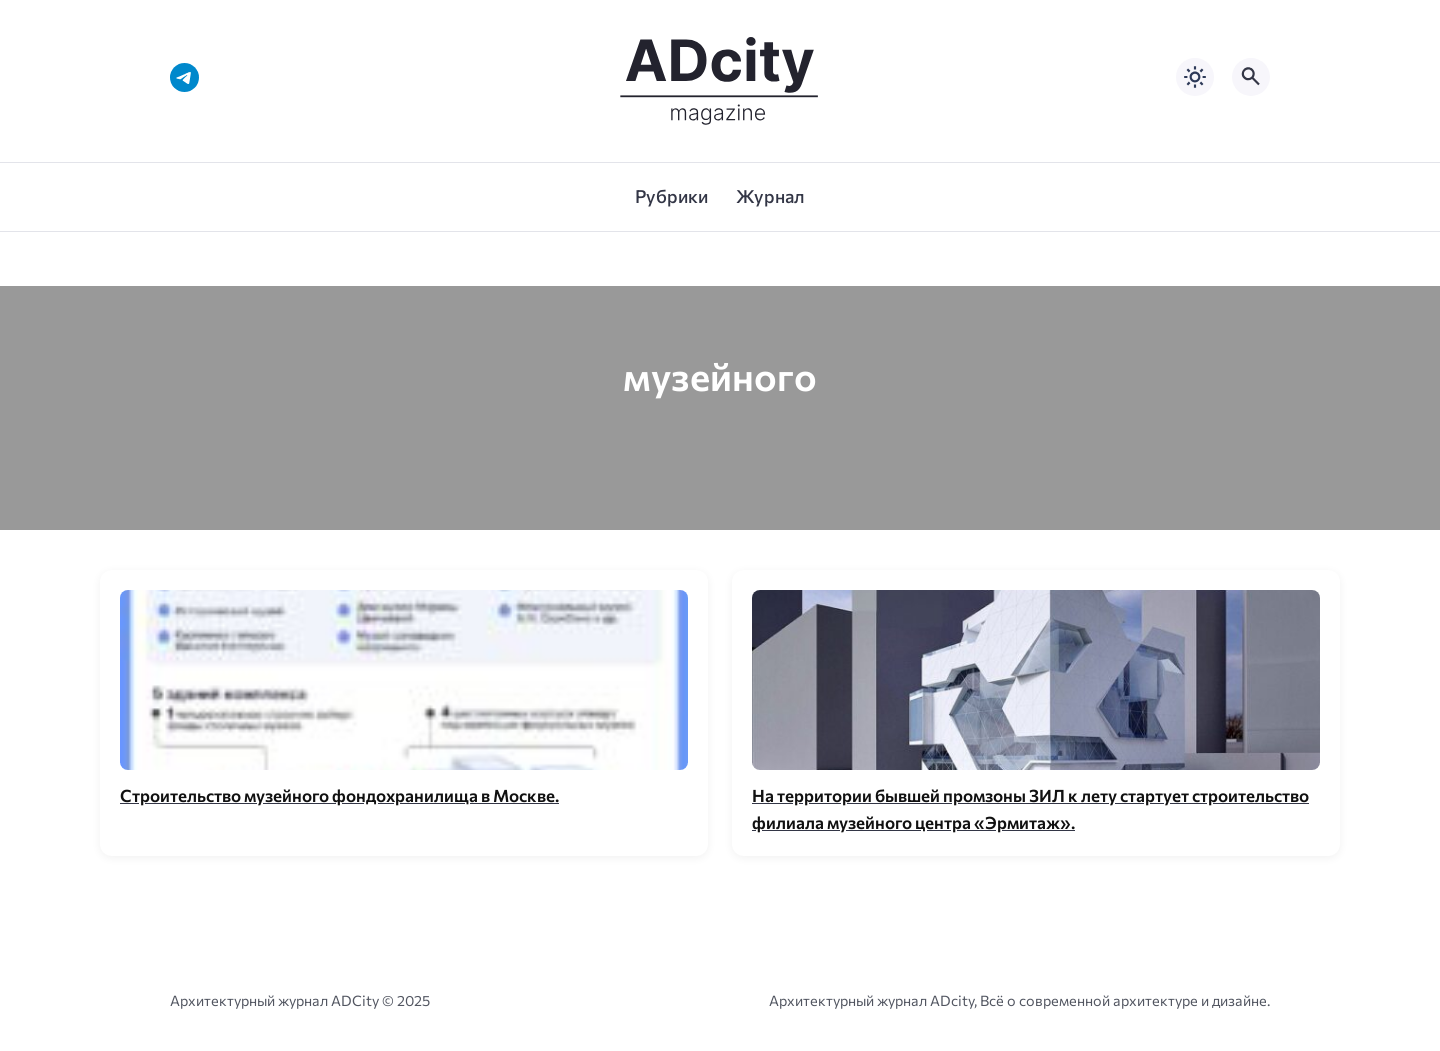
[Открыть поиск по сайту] (1251, 77)
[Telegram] (184, 77)
